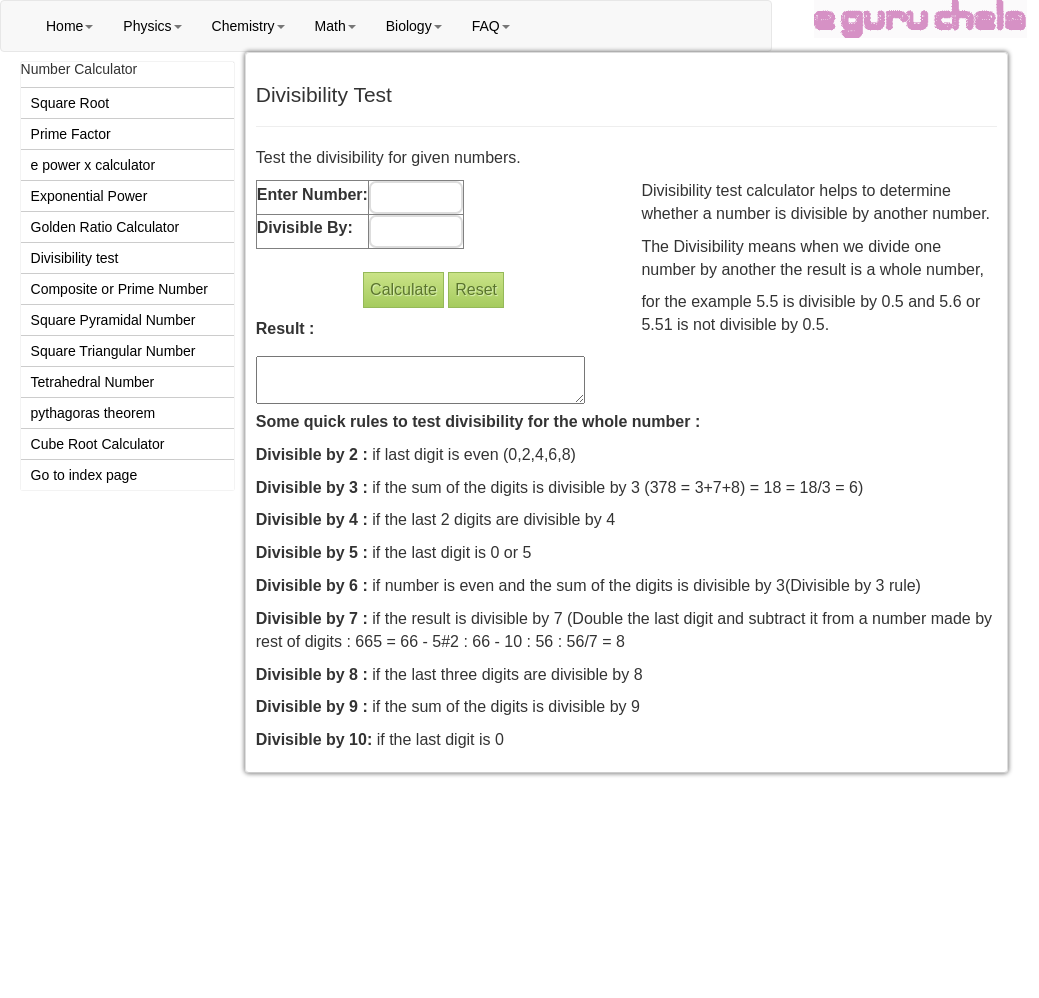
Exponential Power (89, 196)
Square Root (70, 103)
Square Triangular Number (113, 351)
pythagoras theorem (93, 413)
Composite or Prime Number (119, 289)
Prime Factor (71, 134)
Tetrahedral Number (93, 382)
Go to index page (84, 475)
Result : (285, 328)
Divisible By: (305, 227)
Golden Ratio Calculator (105, 227)
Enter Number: (312, 194)
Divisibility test (75, 258)
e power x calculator (93, 165)
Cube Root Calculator (98, 444)
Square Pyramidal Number (113, 320)
